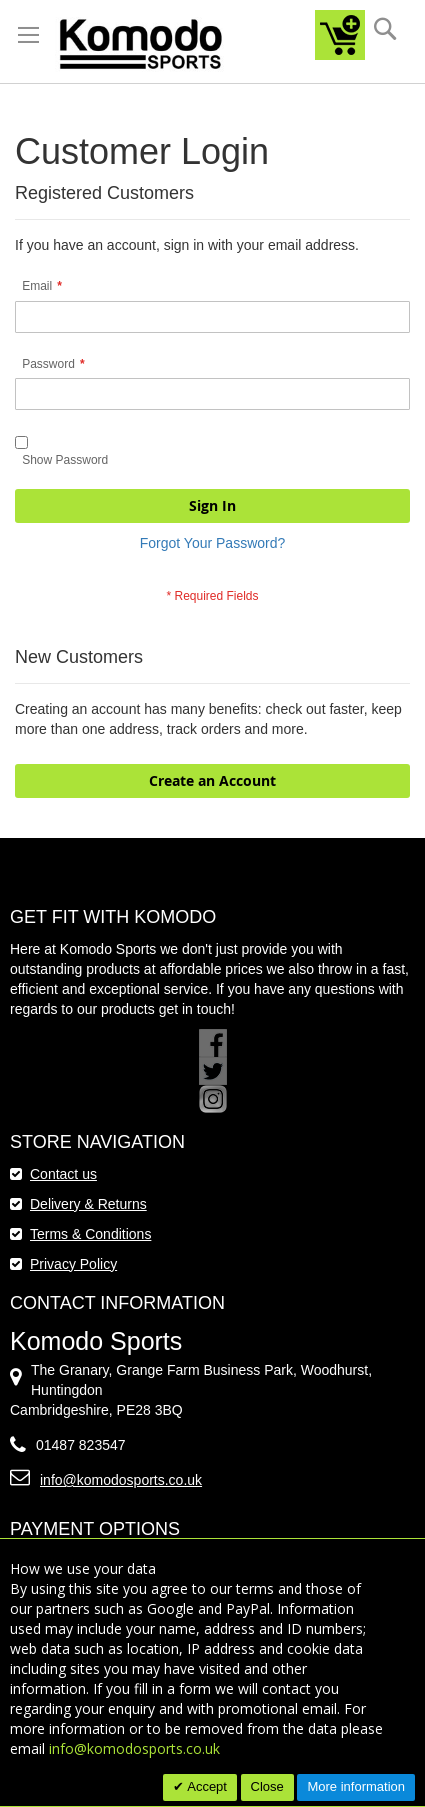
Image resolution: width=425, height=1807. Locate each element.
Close (267, 1786)
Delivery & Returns (88, 1204)
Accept (205, 1786)
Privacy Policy (73, 1264)
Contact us (63, 1174)
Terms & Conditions (90, 1234)
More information (356, 1786)
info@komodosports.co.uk (121, 1480)
